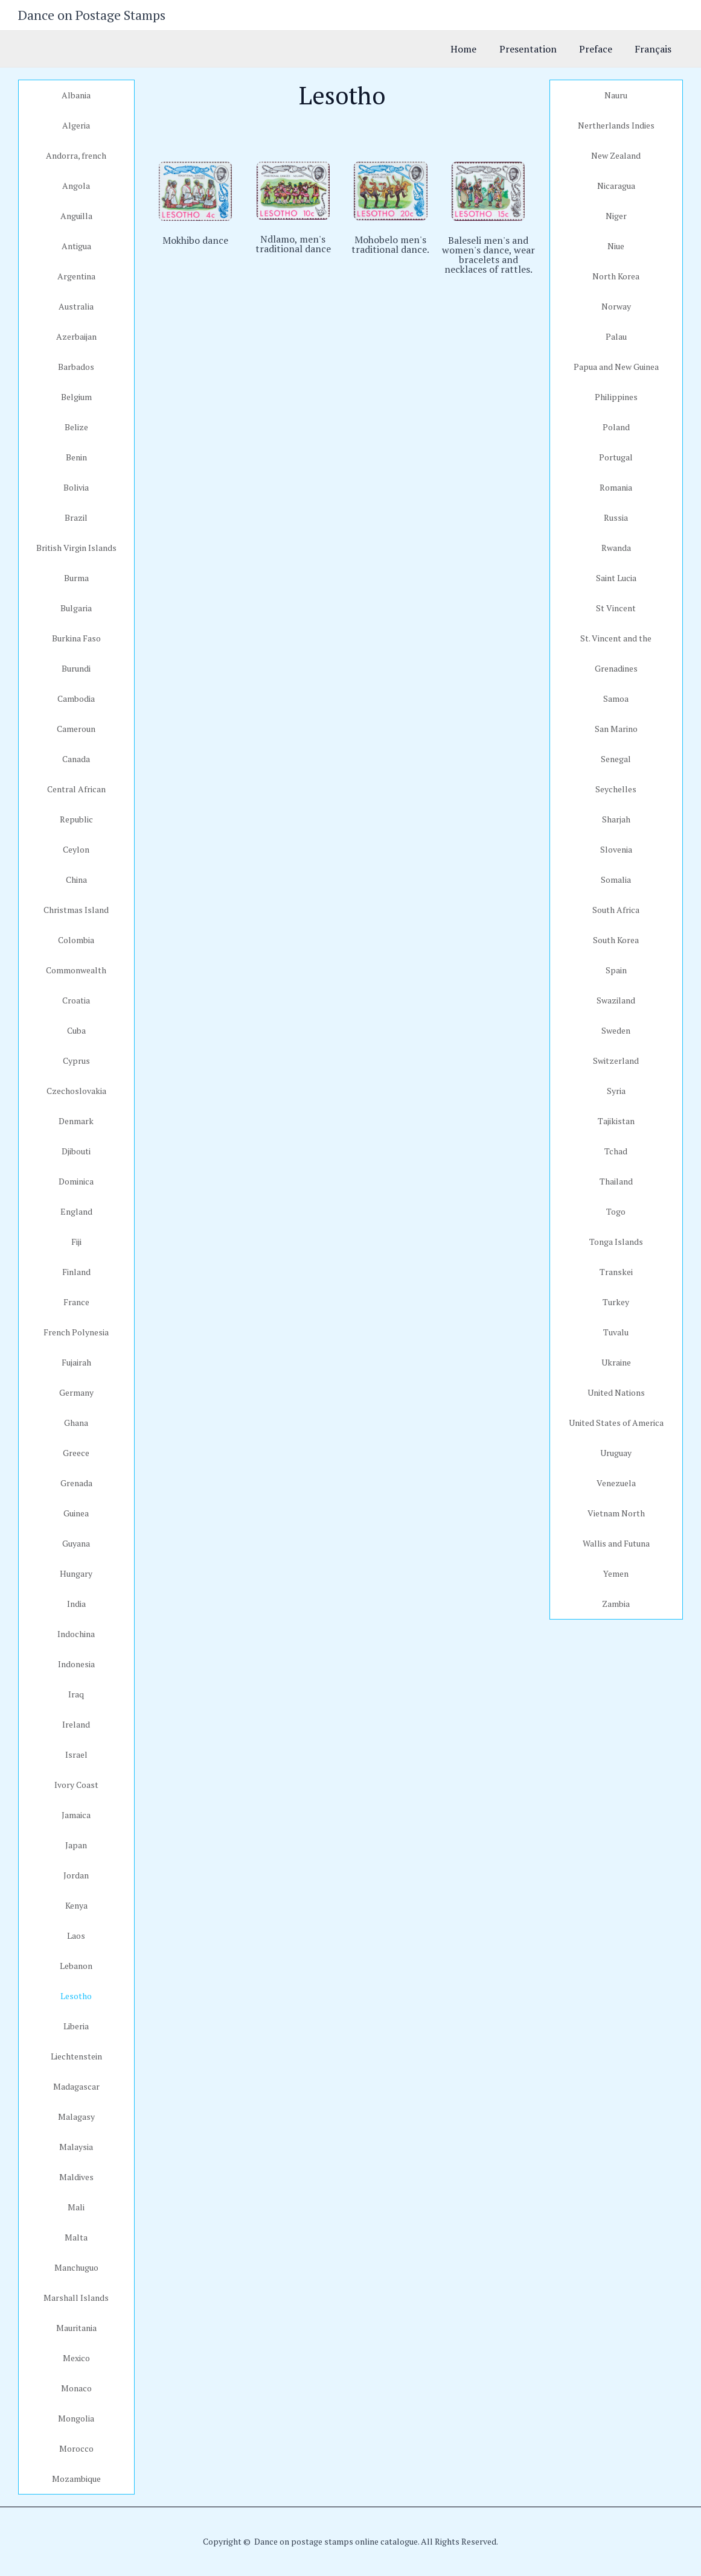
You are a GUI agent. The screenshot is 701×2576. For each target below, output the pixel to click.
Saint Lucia (616, 578)
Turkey (616, 1302)
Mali (76, 2207)
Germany (76, 1392)
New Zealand (616, 155)
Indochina (76, 1633)
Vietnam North (616, 1513)
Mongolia (76, 2418)
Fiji (76, 1241)
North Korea (615, 276)
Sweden (615, 1030)
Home (475, 49)
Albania (76, 95)
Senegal (616, 759)
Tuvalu (616, 1332)
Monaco (76, 2388)
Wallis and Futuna (616, 1543)
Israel (76, 1754)
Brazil (76, 517)
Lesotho (76, 1996)
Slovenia (616, 849)
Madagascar (76, 2086)
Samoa (616, 698)
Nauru (615, 95)
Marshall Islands (76, 2297)
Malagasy (76, 2116)
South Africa (615, 909)
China (76, 879)
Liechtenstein (76, 2056)
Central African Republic (76, 804)
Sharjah (616, 819)
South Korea (616, 940)
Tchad (615, 1151)
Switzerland (616, 1060)
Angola (76, 185)
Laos (76, 1935)
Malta (76, 2237)
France (76, 1302)
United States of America (616, 1422)
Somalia (616, 879)
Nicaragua (616, 185)
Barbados (76, 366)
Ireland (76, 1724)
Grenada (76, 1483)
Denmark (76, 1121)
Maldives (76, 2177)
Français (654, 49)
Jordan (76, 1875)
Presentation (536, 49)
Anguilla (76, 215)
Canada (76, 759)
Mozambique (76, 2478)
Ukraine (616, 1362)
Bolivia (76, 487)
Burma (76, 578)
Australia (76, 306)
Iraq (76, 1694)
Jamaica (76, 1815)
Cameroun (76, 728)
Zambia (616, 1603)
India (76, 1603)
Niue (615, 246)
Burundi (76, 668)
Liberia (76, 2026)
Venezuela (616, 1483)
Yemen (616, 1573)
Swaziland (616, 1000)
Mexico (76, 2358)
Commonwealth (76, 970)
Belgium (76, 396)
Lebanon (76, 1965)
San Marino (616, 728)
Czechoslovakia (76, 1090)
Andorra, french (76, 155)
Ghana (76, 1422)
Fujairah (76, 1362)
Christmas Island (76, 909)
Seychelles (615, 789)
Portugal (616, 457)
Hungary (76, 1573)
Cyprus (76, 1060)
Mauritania (76, 2327)
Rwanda (616, 547)
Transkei (616, 1271)
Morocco (76, 2448)
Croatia (76, 1000)
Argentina (76, 276)
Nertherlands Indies (616, 125)
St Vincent (616, 608)
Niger (616, 215)
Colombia (76, 940)
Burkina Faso (76, 638)
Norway (616, 306)
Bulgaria (76, 608)
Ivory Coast (76, 1784)
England (76, 1211)
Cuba (76, 1030)
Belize (76, 427)
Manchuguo (76, 2267)
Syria (616, 1090)
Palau (616, 336)
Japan (76, 1845)
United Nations (616, 1392)
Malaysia (76, 2146)
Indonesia (76, 1664)
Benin (76, 457)
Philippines (616, 396)
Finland (76, 1271)
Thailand (616, 1181)
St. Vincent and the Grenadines (615, 653)
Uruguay (616, 1452)
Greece (76, 1452)
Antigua (76, 246)
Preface (600, 49)
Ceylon (76, 849)
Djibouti (76, 1151)
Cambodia (76, 698)
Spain (616, 970)
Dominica (76, 1181)
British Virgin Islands (76, 547)
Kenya (76, 1905)
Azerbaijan (76, 336)
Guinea (76, 1513)
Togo (616, 1211)
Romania (616, 487)
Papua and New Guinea (616, 366)
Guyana (76, 1543)
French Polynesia (76, 1332)
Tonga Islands (616, 1241)
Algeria (76, 125)
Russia (616, 517)
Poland (616, 427)
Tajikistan (616, 1121)
